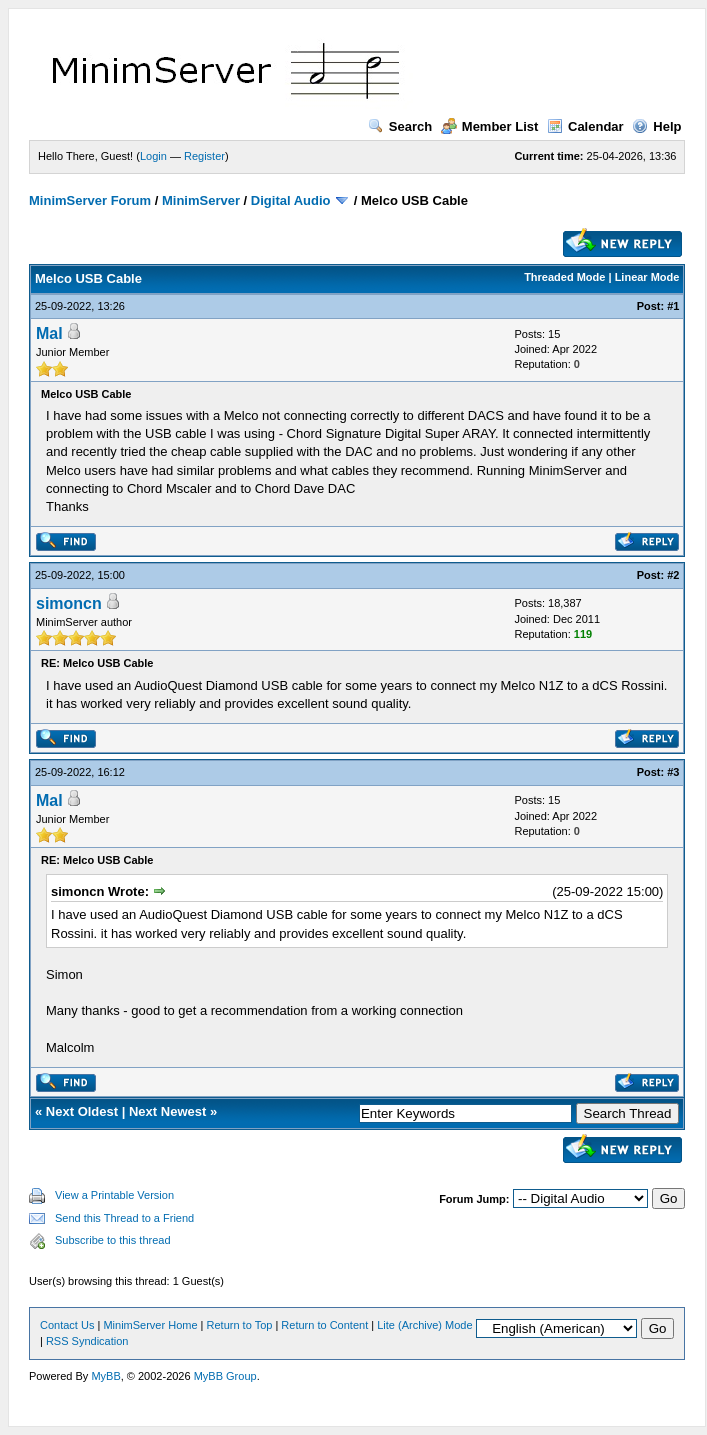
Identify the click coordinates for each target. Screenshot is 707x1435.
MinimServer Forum (90, 200)
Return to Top (240, 1325)
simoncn (69, 603)
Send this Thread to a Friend (124, 1218)
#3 (673, 772)
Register (204, 156)
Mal (49, 333)
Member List (490, 126)
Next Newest (167, 1111)
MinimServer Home (150, 1325)
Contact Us (67, 1325)
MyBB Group (225, 1376)
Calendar (585, 126)
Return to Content (324, 1325)
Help (656, 126)
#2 (673, 575)
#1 (673, 306)
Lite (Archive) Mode (424, 1325)
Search (400, 126)
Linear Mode (647, 277)
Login (153, 156)
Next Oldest (82, 1111)
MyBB (105, 1376)
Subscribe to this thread (113, 1240)
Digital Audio (291, 200)
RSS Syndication (87, 1341)
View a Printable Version (114, 1195)
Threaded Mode (564, 277)
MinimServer (201, 200)
